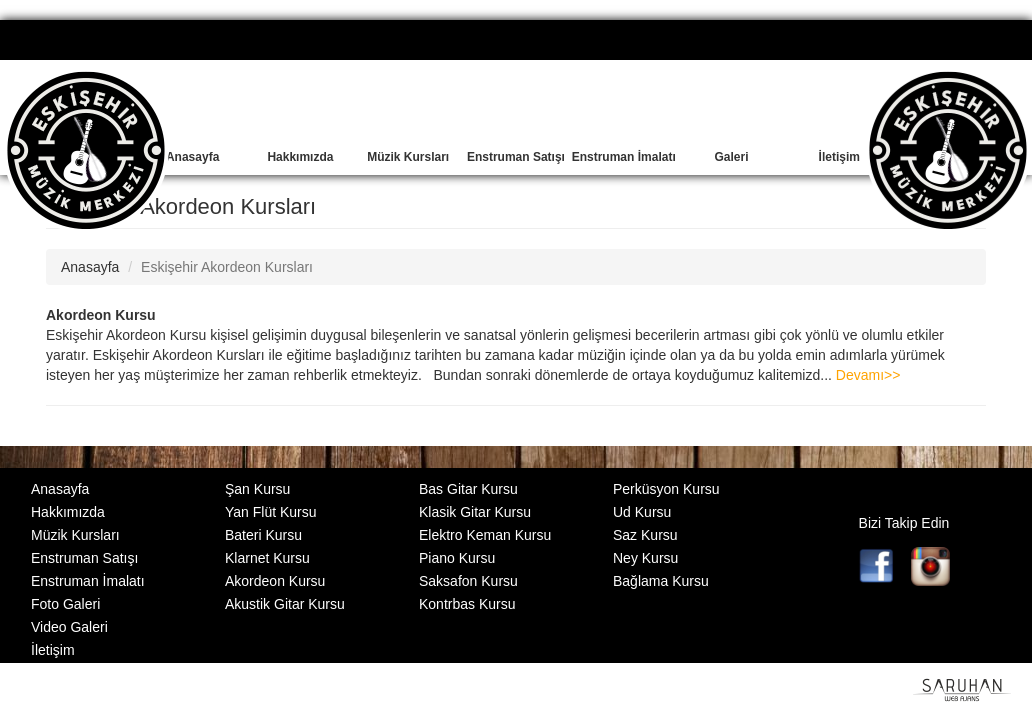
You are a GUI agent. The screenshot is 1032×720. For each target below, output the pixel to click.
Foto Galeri (65, 604)
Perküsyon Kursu (666, 489)
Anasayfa (192, 157)
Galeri (731, 157)
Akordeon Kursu (101, 315)
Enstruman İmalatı (624, 157)
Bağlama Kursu (661, 581)
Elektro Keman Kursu (485, 535)
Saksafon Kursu (468, 581)
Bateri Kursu (263, 535)
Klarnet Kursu (267, 558)
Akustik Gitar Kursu (285, 604)
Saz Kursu (645, 535)
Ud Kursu (642, 512)
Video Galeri (69, 627)
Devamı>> (868, 375)
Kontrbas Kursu (467, 604)
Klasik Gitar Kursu (475, 512)
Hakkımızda (300, 157)
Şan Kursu (257, 489)
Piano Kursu (457, 558)
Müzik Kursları (408, 157)
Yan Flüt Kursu (271, 512)
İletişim (839, 157)
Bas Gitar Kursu (468, 489)
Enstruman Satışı (516, 157)
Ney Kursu (645, 558)
